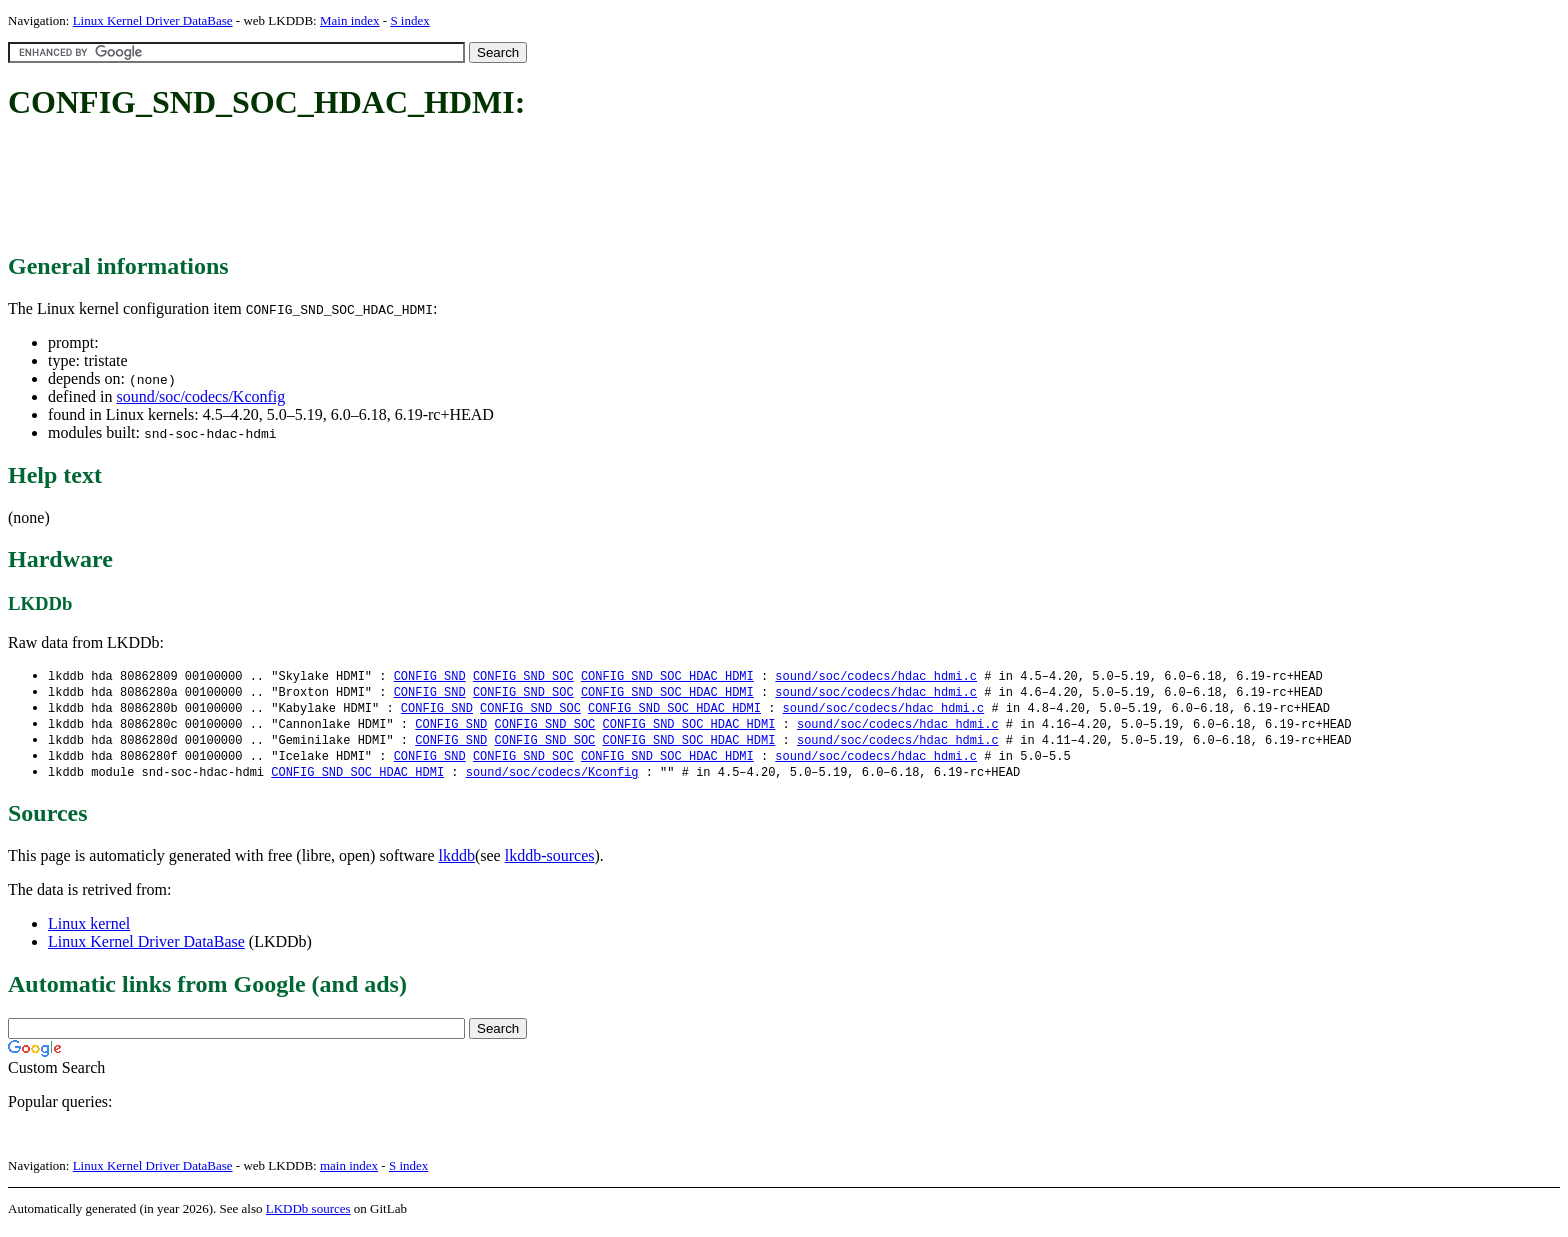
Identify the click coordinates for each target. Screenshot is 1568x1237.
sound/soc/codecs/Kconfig (200, 396)
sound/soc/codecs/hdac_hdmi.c (876, 676)
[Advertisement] (372, 188)
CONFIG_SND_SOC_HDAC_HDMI (667, 676)
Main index (350, 20)
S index (409, 20)
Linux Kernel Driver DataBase (153, 20)
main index (349, 1172)
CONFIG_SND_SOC (523, 676)
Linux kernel (89, 930)
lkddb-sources (550, 862)
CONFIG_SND (430, 676)
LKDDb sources (308, 1215)
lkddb (457, 862)
